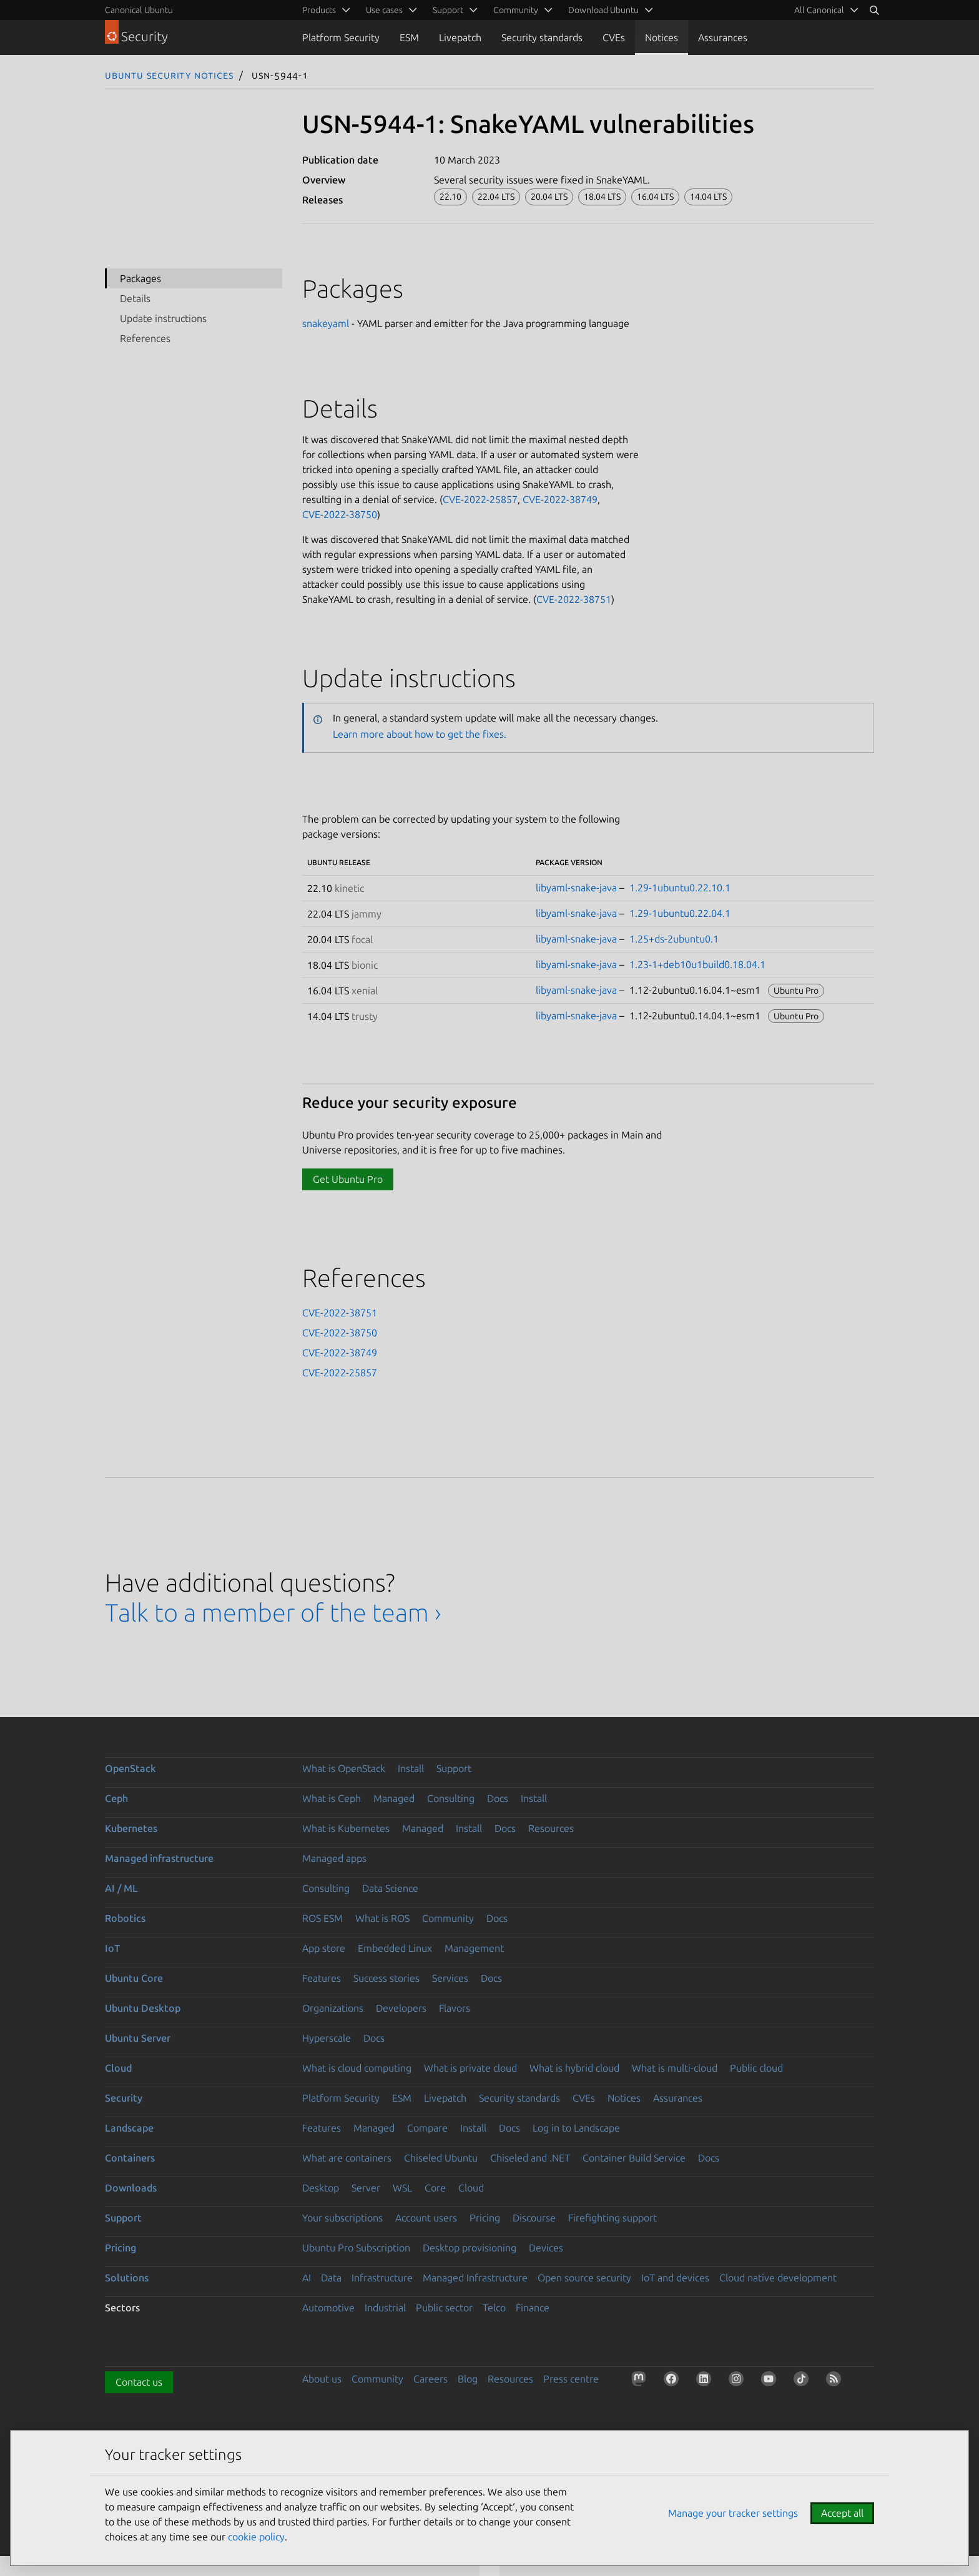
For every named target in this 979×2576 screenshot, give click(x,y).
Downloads (131, 2187)
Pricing (485, 2217)
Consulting (451, 1798)
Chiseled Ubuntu (441, 2157)
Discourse (534, 2217)
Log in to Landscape (576, 2127)
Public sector (444, 2307)
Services (450, 1978)
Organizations (332, 2008)
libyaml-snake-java (576, 887)
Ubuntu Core (134, 1978)
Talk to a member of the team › (273, 1613)
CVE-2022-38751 (573, 599)
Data (331, 2277)
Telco (494, 2307)
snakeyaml (325, 323)
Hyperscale (326, 2038)
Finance (532, 2307)
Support (453, 1768)
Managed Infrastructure (475, 2277)
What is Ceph (331, 1798)
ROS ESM (322, 1918)
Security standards (542, 37)
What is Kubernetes (346, 1828)
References (145, 338)
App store (323, 1948)
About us (322, 2378)
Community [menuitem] (515, 10)
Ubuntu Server (137, 2038)
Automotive (328, 2307)
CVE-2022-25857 (480, 499)
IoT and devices (675, 2277)
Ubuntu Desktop (142, 2008)
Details (135, 298)
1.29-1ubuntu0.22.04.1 (680, 913)
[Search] (874, 10)
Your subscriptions (342, 2217)
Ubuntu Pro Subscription (356, 2247)
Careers (430, 2378)
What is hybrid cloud (574, 2068)
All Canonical (819, 10)
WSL (402, 2187)
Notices (661, 37)
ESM (409, 37)
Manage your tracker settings (733, 2513)
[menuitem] (824, 10)
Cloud (118, 2068)
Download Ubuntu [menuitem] (603, 10)
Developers (401, 2008)
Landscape (129, 2127)
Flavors (454, 2008)
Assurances (722, 37)
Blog (468, 2378)
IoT (112, 1948)
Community (448, 1918)
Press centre (571, 2378)
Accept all (842, 2513)
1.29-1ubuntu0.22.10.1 (680, 887)
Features (321, 1978)
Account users (426, 2217)
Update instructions (163, 318)
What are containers (346, 2157)
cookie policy (256, 2536)
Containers (130, 2157)
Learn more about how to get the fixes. (419, 734)
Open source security (584, 2277)
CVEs (614, 37)
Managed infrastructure (159, 1858)
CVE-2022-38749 (560, 499)
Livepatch (460, 37)
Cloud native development (778, 2277)
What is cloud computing (356, 2068)
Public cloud (756, 2068)
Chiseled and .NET (530, 2157)
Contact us (139, 2381)
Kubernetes (131, 1828)
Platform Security (341, 37)
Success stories (386, 1978)
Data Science (390, 1888)
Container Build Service (634, 2157)
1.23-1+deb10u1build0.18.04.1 (697, 964)
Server (366, 2187)
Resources (551, 1828)
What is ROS (382, 1918)
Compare (427, 2127)
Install (411, 1768)
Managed (394, 1798)
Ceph (116, 1798)
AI (306, 2277)
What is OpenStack (343, 1768)
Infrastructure (382, 2277)
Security (123, 2097)
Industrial (385, 2307)
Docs (497, 1798)
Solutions (127, 2277)
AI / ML (121, 1888)
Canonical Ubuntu (139, 10)
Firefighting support (612, 2217)
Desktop (320, 2187)
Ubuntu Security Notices (169, 75)
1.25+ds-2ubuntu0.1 (674, 938)
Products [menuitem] (319, 10)
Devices (546, 2247)
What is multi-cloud (674, 2068)
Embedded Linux (395, 1948)
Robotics (125, 1918)
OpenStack (130, 1768)
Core (435, 2187)
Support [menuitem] (448, 10)
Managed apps (334, 1858)
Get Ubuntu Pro (348, 1179)
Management (474, 1948)
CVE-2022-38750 (339, 514)
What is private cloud (470, 2068)
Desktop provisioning (469, 2247)
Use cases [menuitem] (384, 10)
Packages (140, 278)
